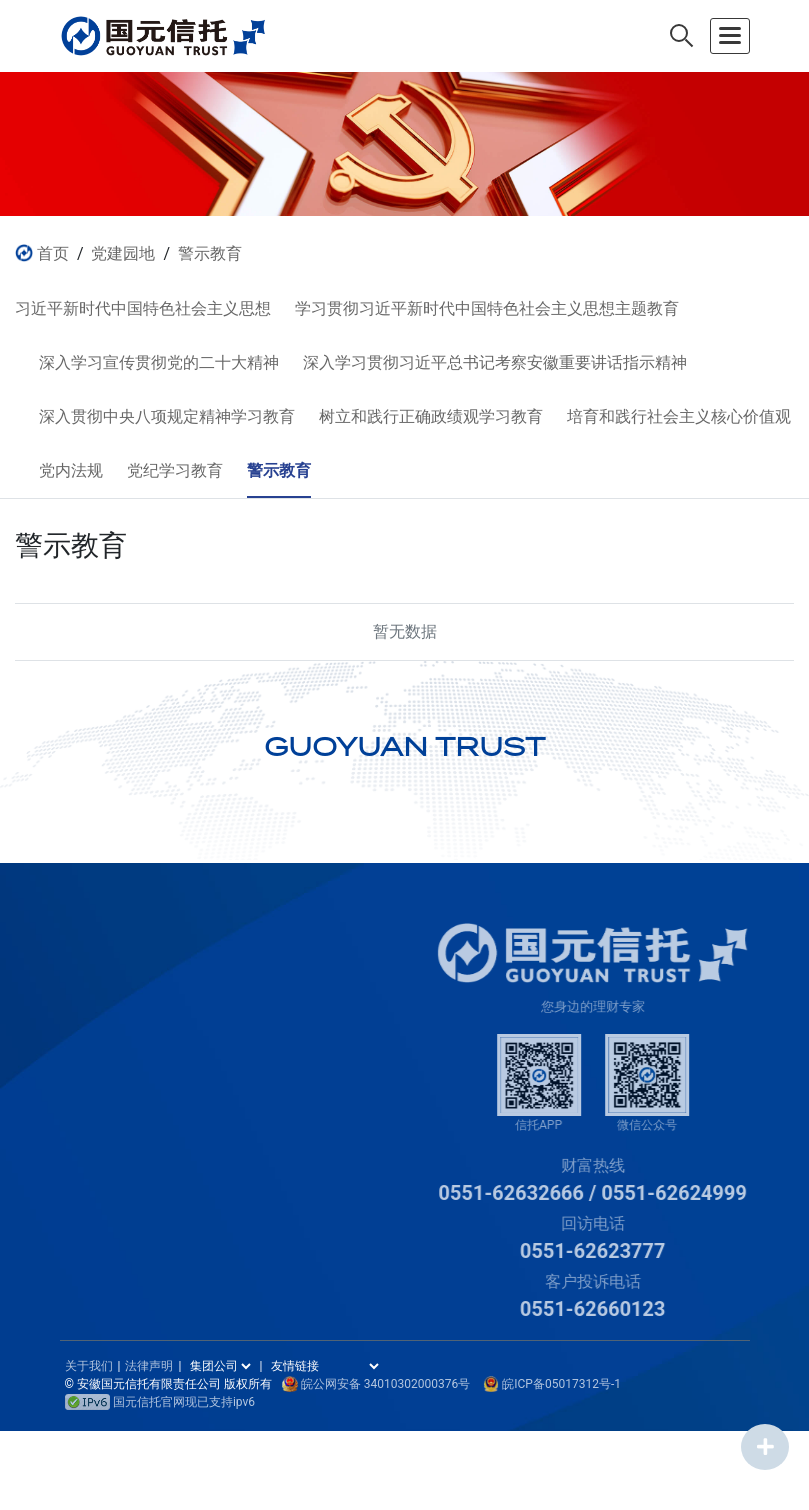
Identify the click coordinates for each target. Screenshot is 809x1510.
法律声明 (149, 1366)
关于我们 (89, 1366)
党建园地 (123, 253)
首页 (53, 253)
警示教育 (210, 253)
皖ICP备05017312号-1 (561, 1384)
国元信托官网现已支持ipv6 (160, 1402)
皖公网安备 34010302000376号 (385, 1384)
